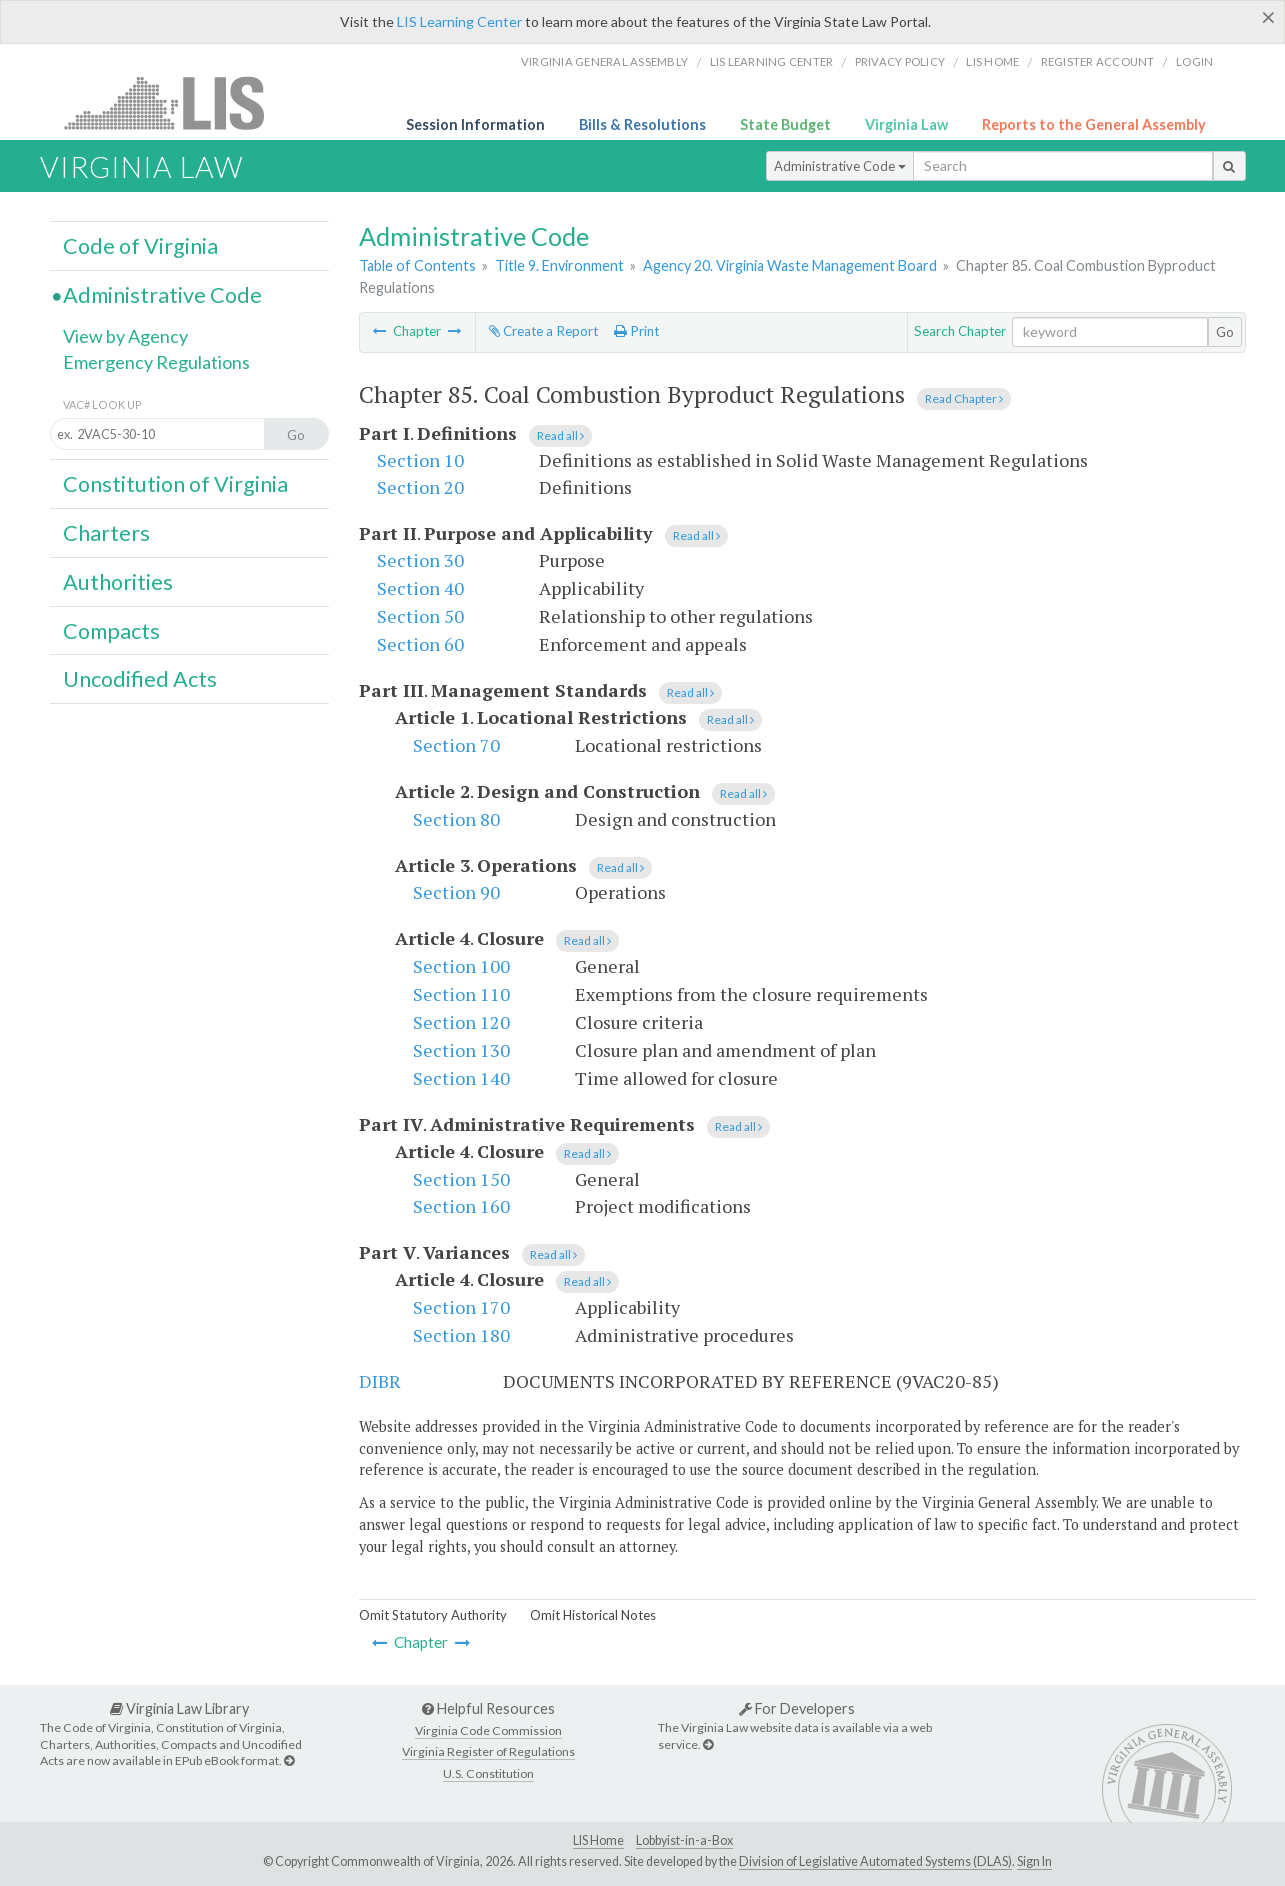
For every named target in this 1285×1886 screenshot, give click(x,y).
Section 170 (461, 1307)
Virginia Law (906, 124)
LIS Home (598, 1840)
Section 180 (461, 1335)
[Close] (1268, 17)
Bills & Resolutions (642, 124)
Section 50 (420, 616)
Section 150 (461, 1179)
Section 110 (461, 994)
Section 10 (420, 460)
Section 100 (461, 966)
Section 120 (461, 1022)
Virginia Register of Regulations (488, 1751)
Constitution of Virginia (175, 484)
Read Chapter (964, 398)
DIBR (380, 1381)
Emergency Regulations (156, 362)
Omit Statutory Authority (433, 1615)
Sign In (1034, 1861)
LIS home (992, 61)
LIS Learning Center (459, 21)
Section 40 (420, 588)
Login (1194, 61)
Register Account (1098, 61)
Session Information (475, 124)
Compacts (111, 631)
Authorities (118, 582)
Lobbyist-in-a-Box (684, 1840)
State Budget (785, 124)
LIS (175, 102)
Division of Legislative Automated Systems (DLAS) (875, 1861)
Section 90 (456, 892)
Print (636, 331)
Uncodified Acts (140, 679)
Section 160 (461, 1206)
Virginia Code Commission (488, 1730)
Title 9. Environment (559, 265)
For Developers (797, 1708)
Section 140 (461, 1078)
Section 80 (456, 819)
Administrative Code (840, 166)
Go (1225, 332)
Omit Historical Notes (593, 1615)
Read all (560, 435)
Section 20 (420, 487)
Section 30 (420, 560)
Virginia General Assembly (604, 61)
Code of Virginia (140, 246)
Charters (106, 533)
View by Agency (125, 336)
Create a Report (543, 331)
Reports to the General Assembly (1094, 124)
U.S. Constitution (488, 1773)
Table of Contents (417, 265)
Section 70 (456, 745)
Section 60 (420, 644)
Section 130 (461, 1050)
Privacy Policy (900, 61)
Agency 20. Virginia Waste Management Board (790, 265)
